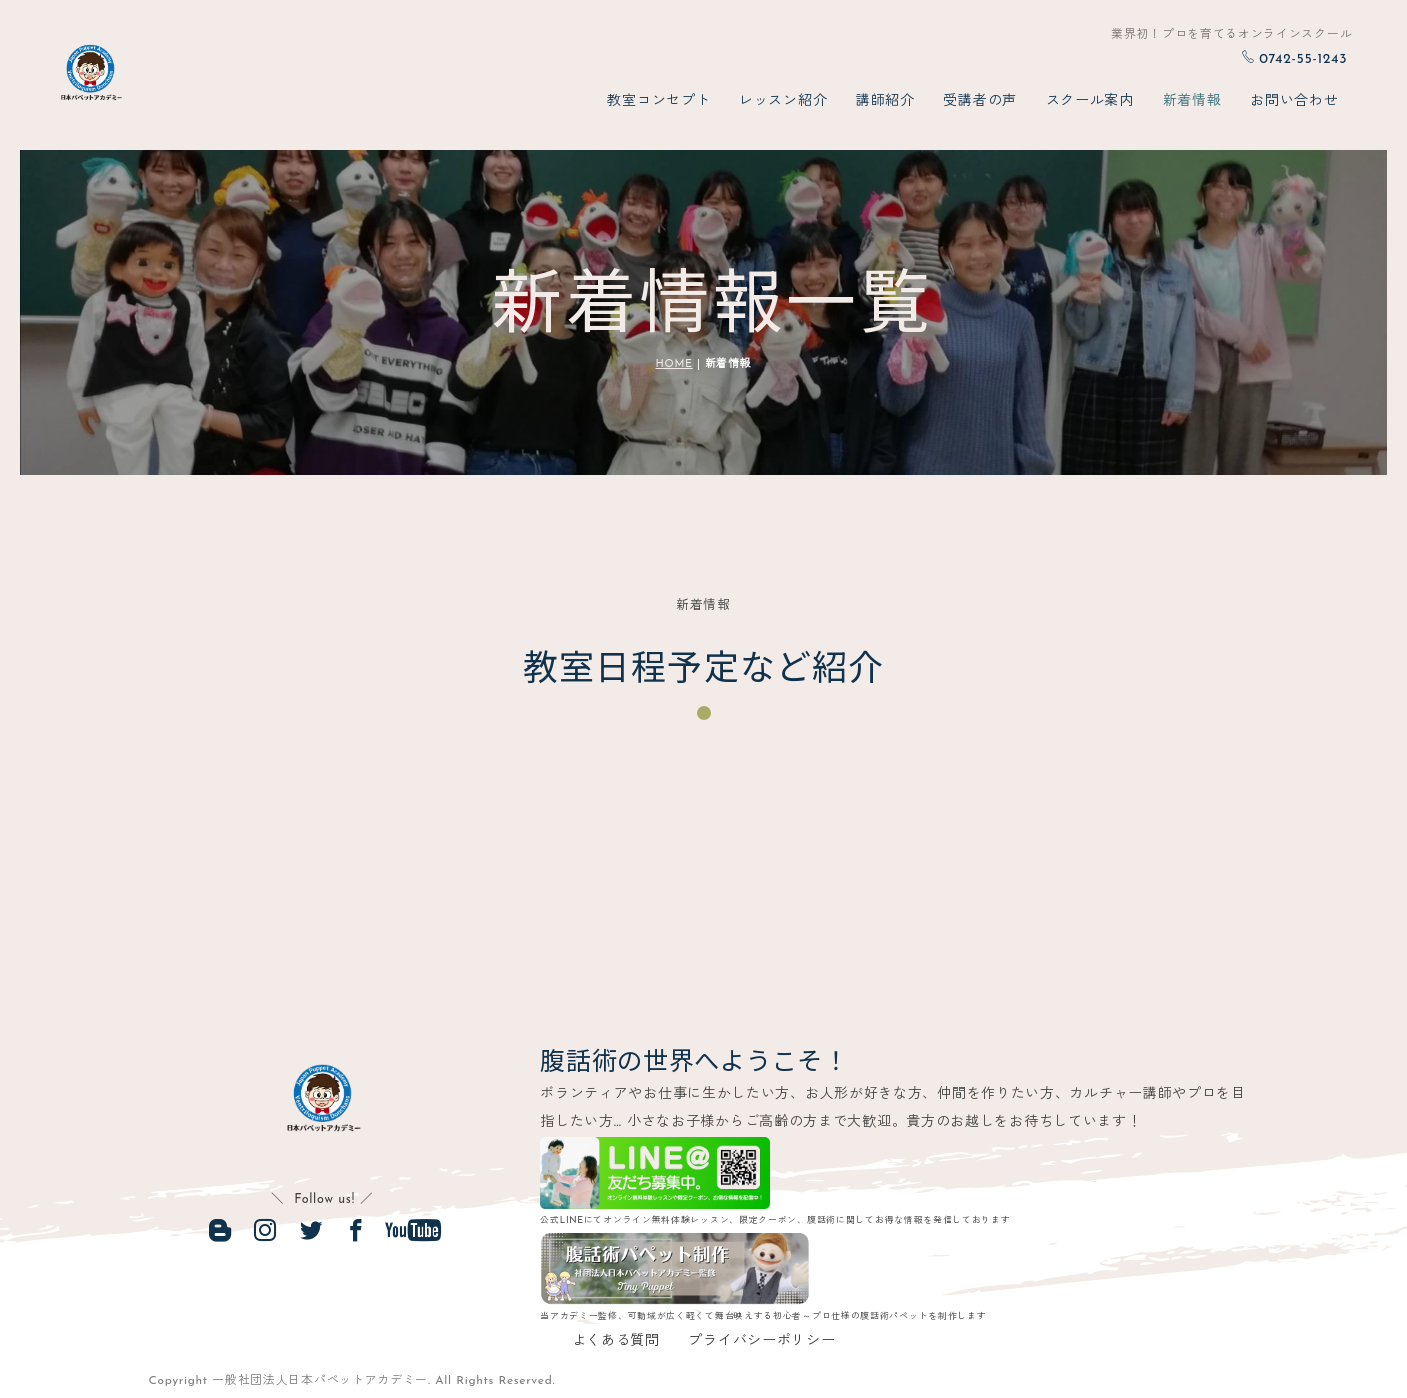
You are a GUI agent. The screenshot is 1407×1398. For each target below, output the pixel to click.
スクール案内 (1090, 101)
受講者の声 (980, 101)
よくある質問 (616, 1342)
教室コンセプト (658, 101)
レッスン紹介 (783, 101)
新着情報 (1192, 101)
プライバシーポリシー (761, 1342)
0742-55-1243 (1294, 59)
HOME (674, 364)
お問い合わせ (1294, 101)
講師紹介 (885, 101)
